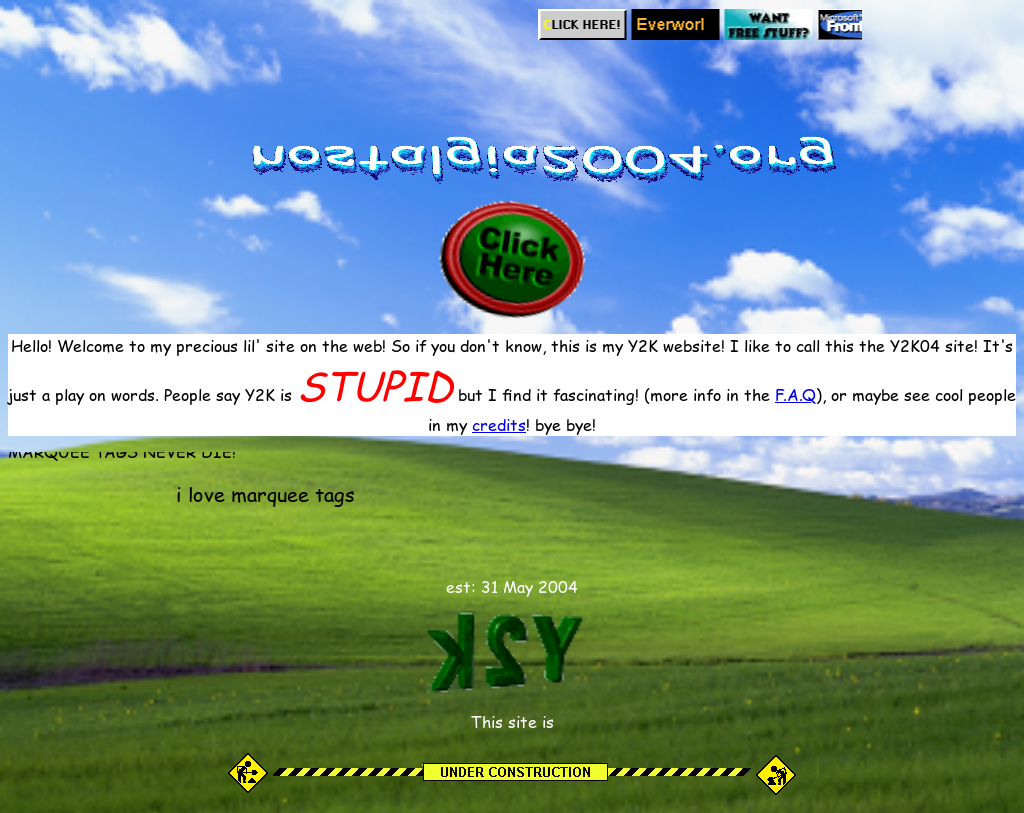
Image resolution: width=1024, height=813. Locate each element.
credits (499, 424)
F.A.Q (795, 394)
